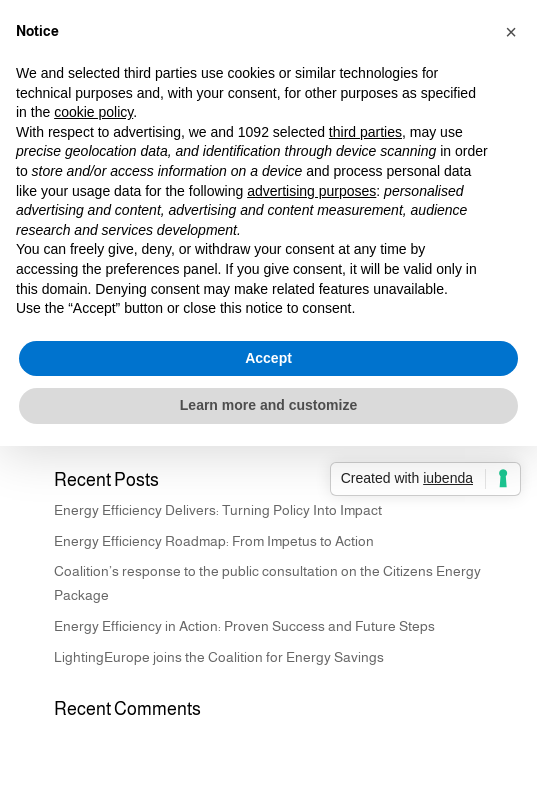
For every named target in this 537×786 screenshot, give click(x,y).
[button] (511, 32)
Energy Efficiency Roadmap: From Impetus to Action (214, 541)
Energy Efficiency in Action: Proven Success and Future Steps (244, 626)
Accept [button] (268, 358)
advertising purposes (311, 191)
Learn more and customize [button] (268, 405)
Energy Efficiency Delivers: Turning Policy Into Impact (218, 510)
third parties (365, 132)
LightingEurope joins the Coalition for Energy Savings (219, 657)
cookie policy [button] (93, 112)
